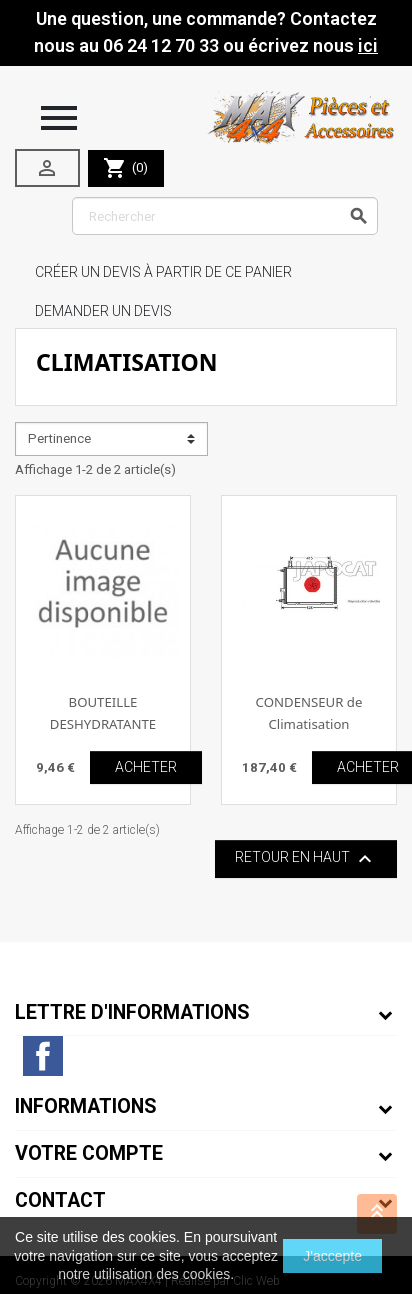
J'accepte (332, 1256)
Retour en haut (306, 859)
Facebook (43, 1056)
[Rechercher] (225, 216)
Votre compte (89, 1153)
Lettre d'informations (132, 1012)
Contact (60, 1200)
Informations (86, 1106)
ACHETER (146, 767)
